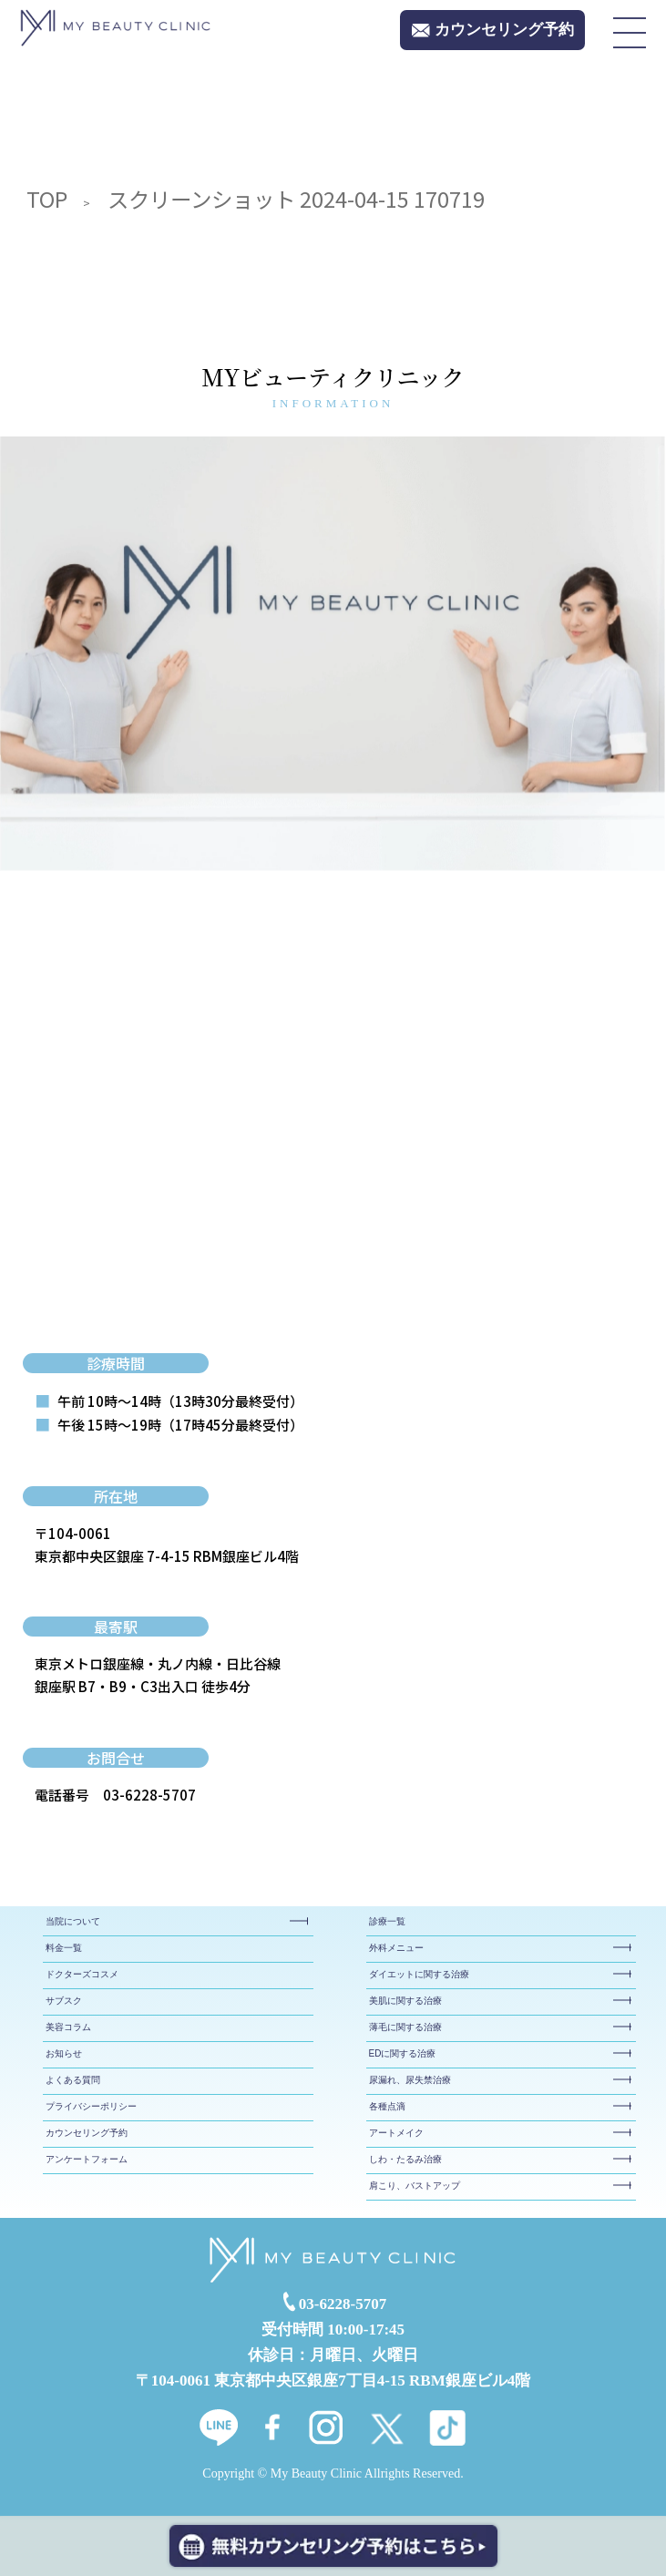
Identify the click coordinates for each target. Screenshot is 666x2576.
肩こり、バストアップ (414, 2186)
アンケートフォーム (87, 2159)
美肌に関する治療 (405, 2001)
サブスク (64, 2001)
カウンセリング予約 (87, 2133)
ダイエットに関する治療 (419, 1974)
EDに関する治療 (402, 2053)
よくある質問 (73, 2080)
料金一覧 (64, 1948)
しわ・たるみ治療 (405, 2159)
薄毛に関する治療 (405, 2027)
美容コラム (68, 2027)
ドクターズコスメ (82, 1974)
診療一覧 (387, 1921)
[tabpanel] (332, 653)
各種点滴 (387, 2106)
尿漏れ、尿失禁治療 (410, 2080)
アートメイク (396, 2133)
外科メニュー (396, 1948)
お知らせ (64, 2053)
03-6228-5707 (149, 1794)
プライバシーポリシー (91, 2106)
